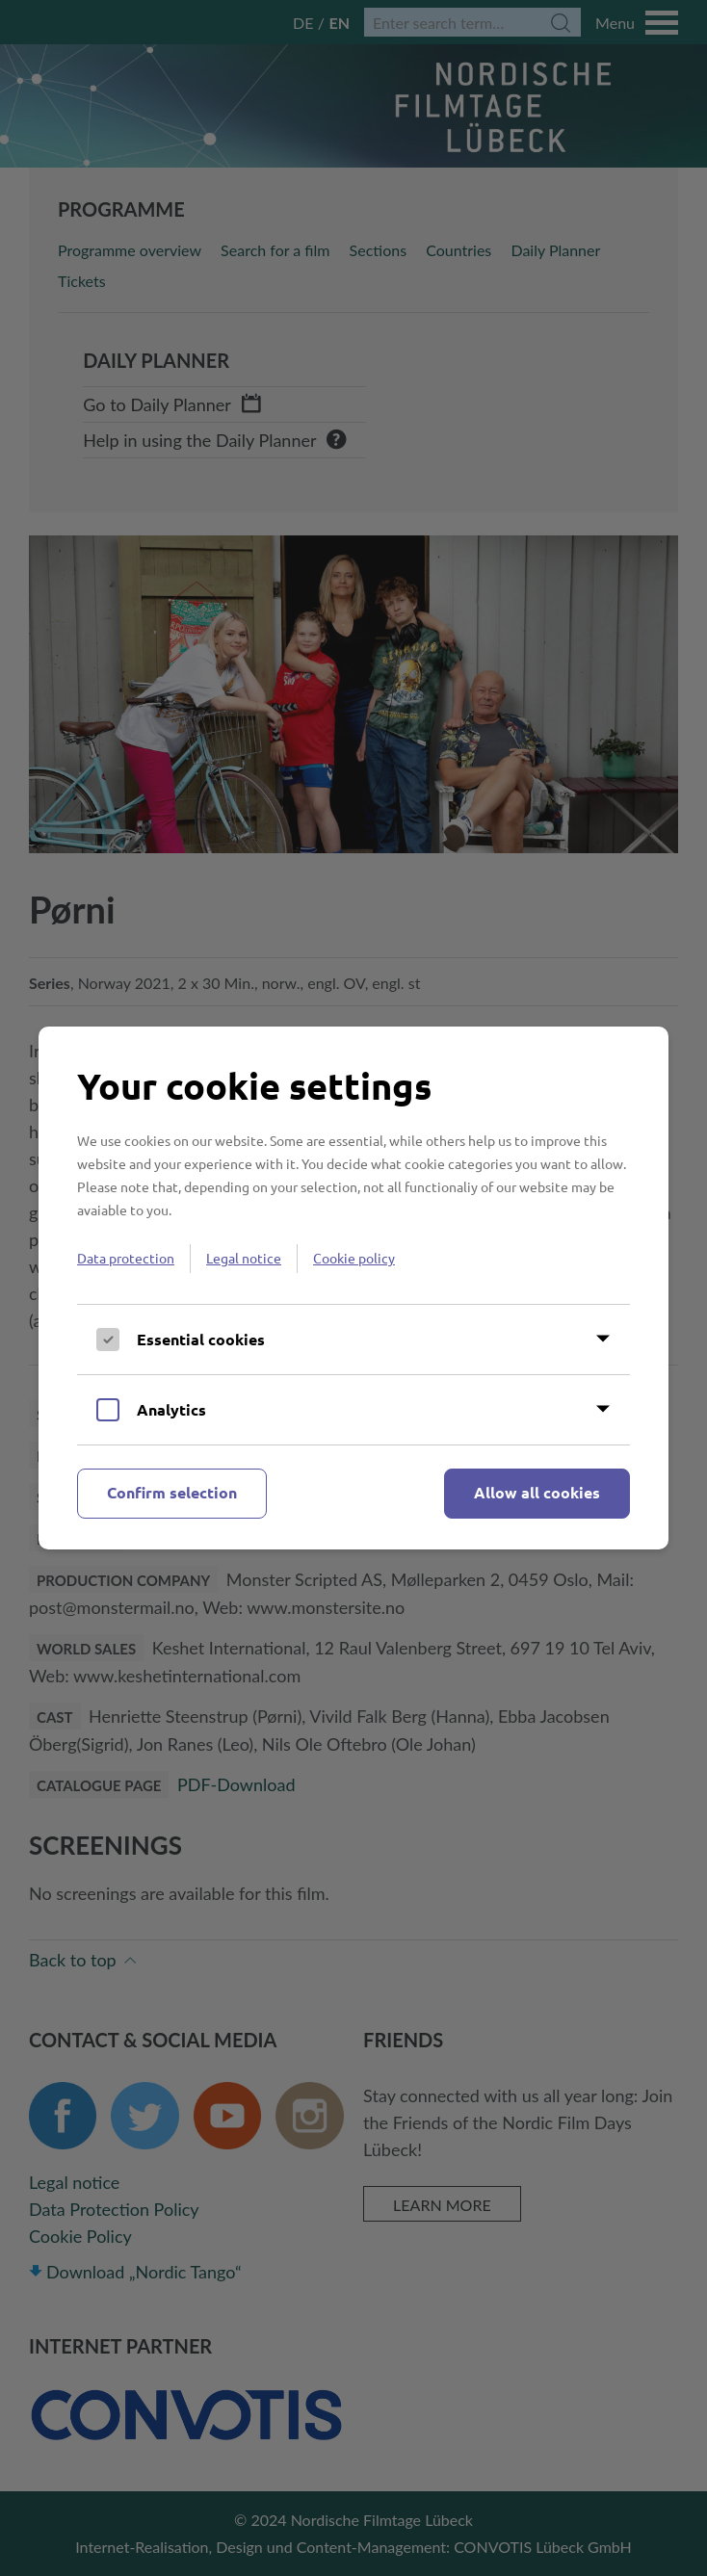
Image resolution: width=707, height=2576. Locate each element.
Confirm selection (172, 1492)
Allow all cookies (537, 1492)
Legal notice (243, 1257)
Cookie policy (354, 1257)
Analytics (171, 1409)
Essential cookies (201, 1339)
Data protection (125, 1257)
